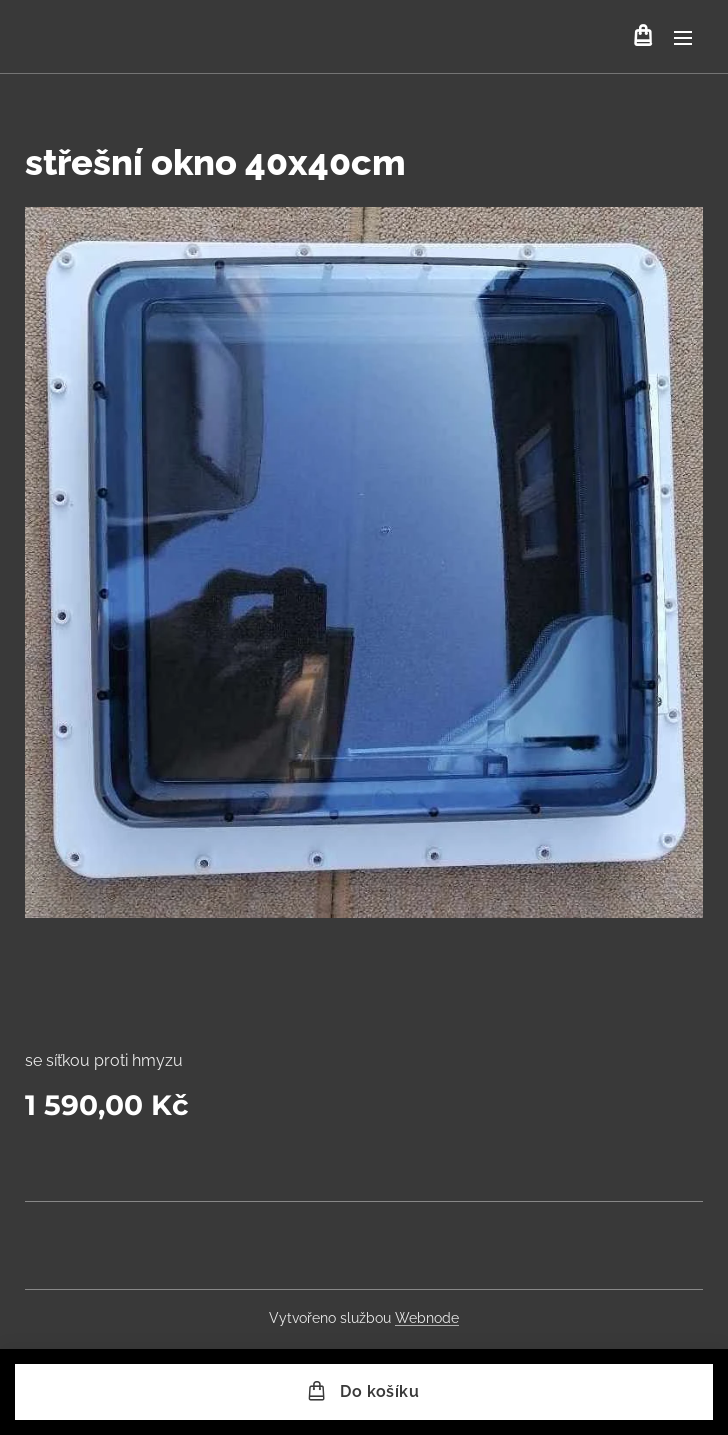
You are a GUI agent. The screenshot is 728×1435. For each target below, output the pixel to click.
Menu (683, 38)
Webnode (427, 1318)
